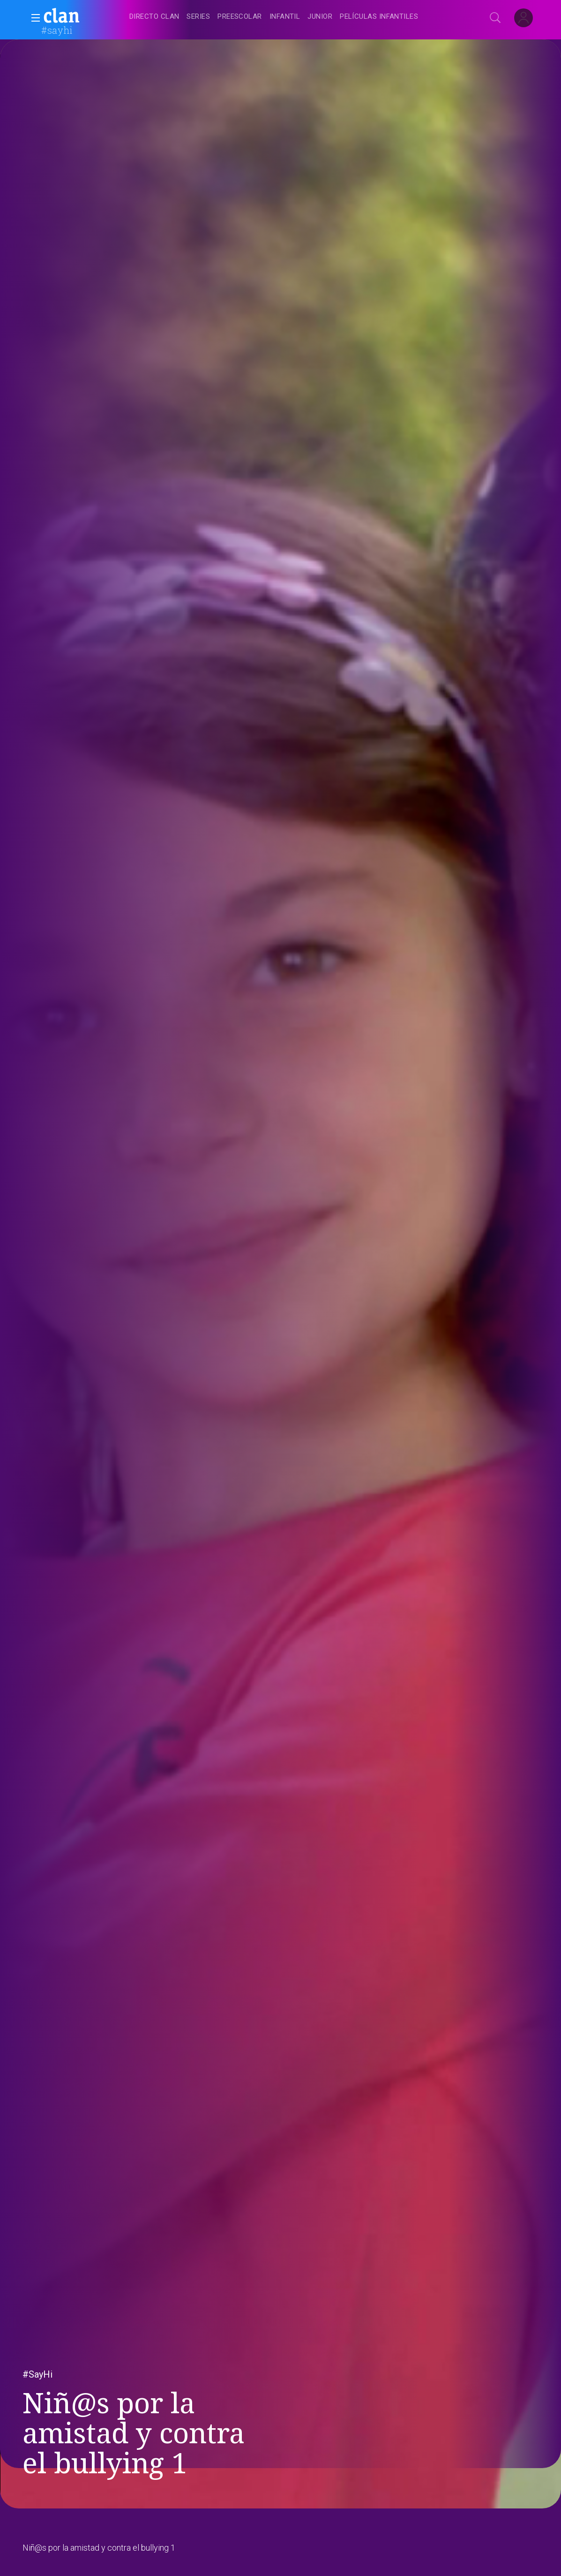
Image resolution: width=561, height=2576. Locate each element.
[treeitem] (154, 17)
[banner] (84, 17)
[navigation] (291, 17)
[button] (32, 18)
